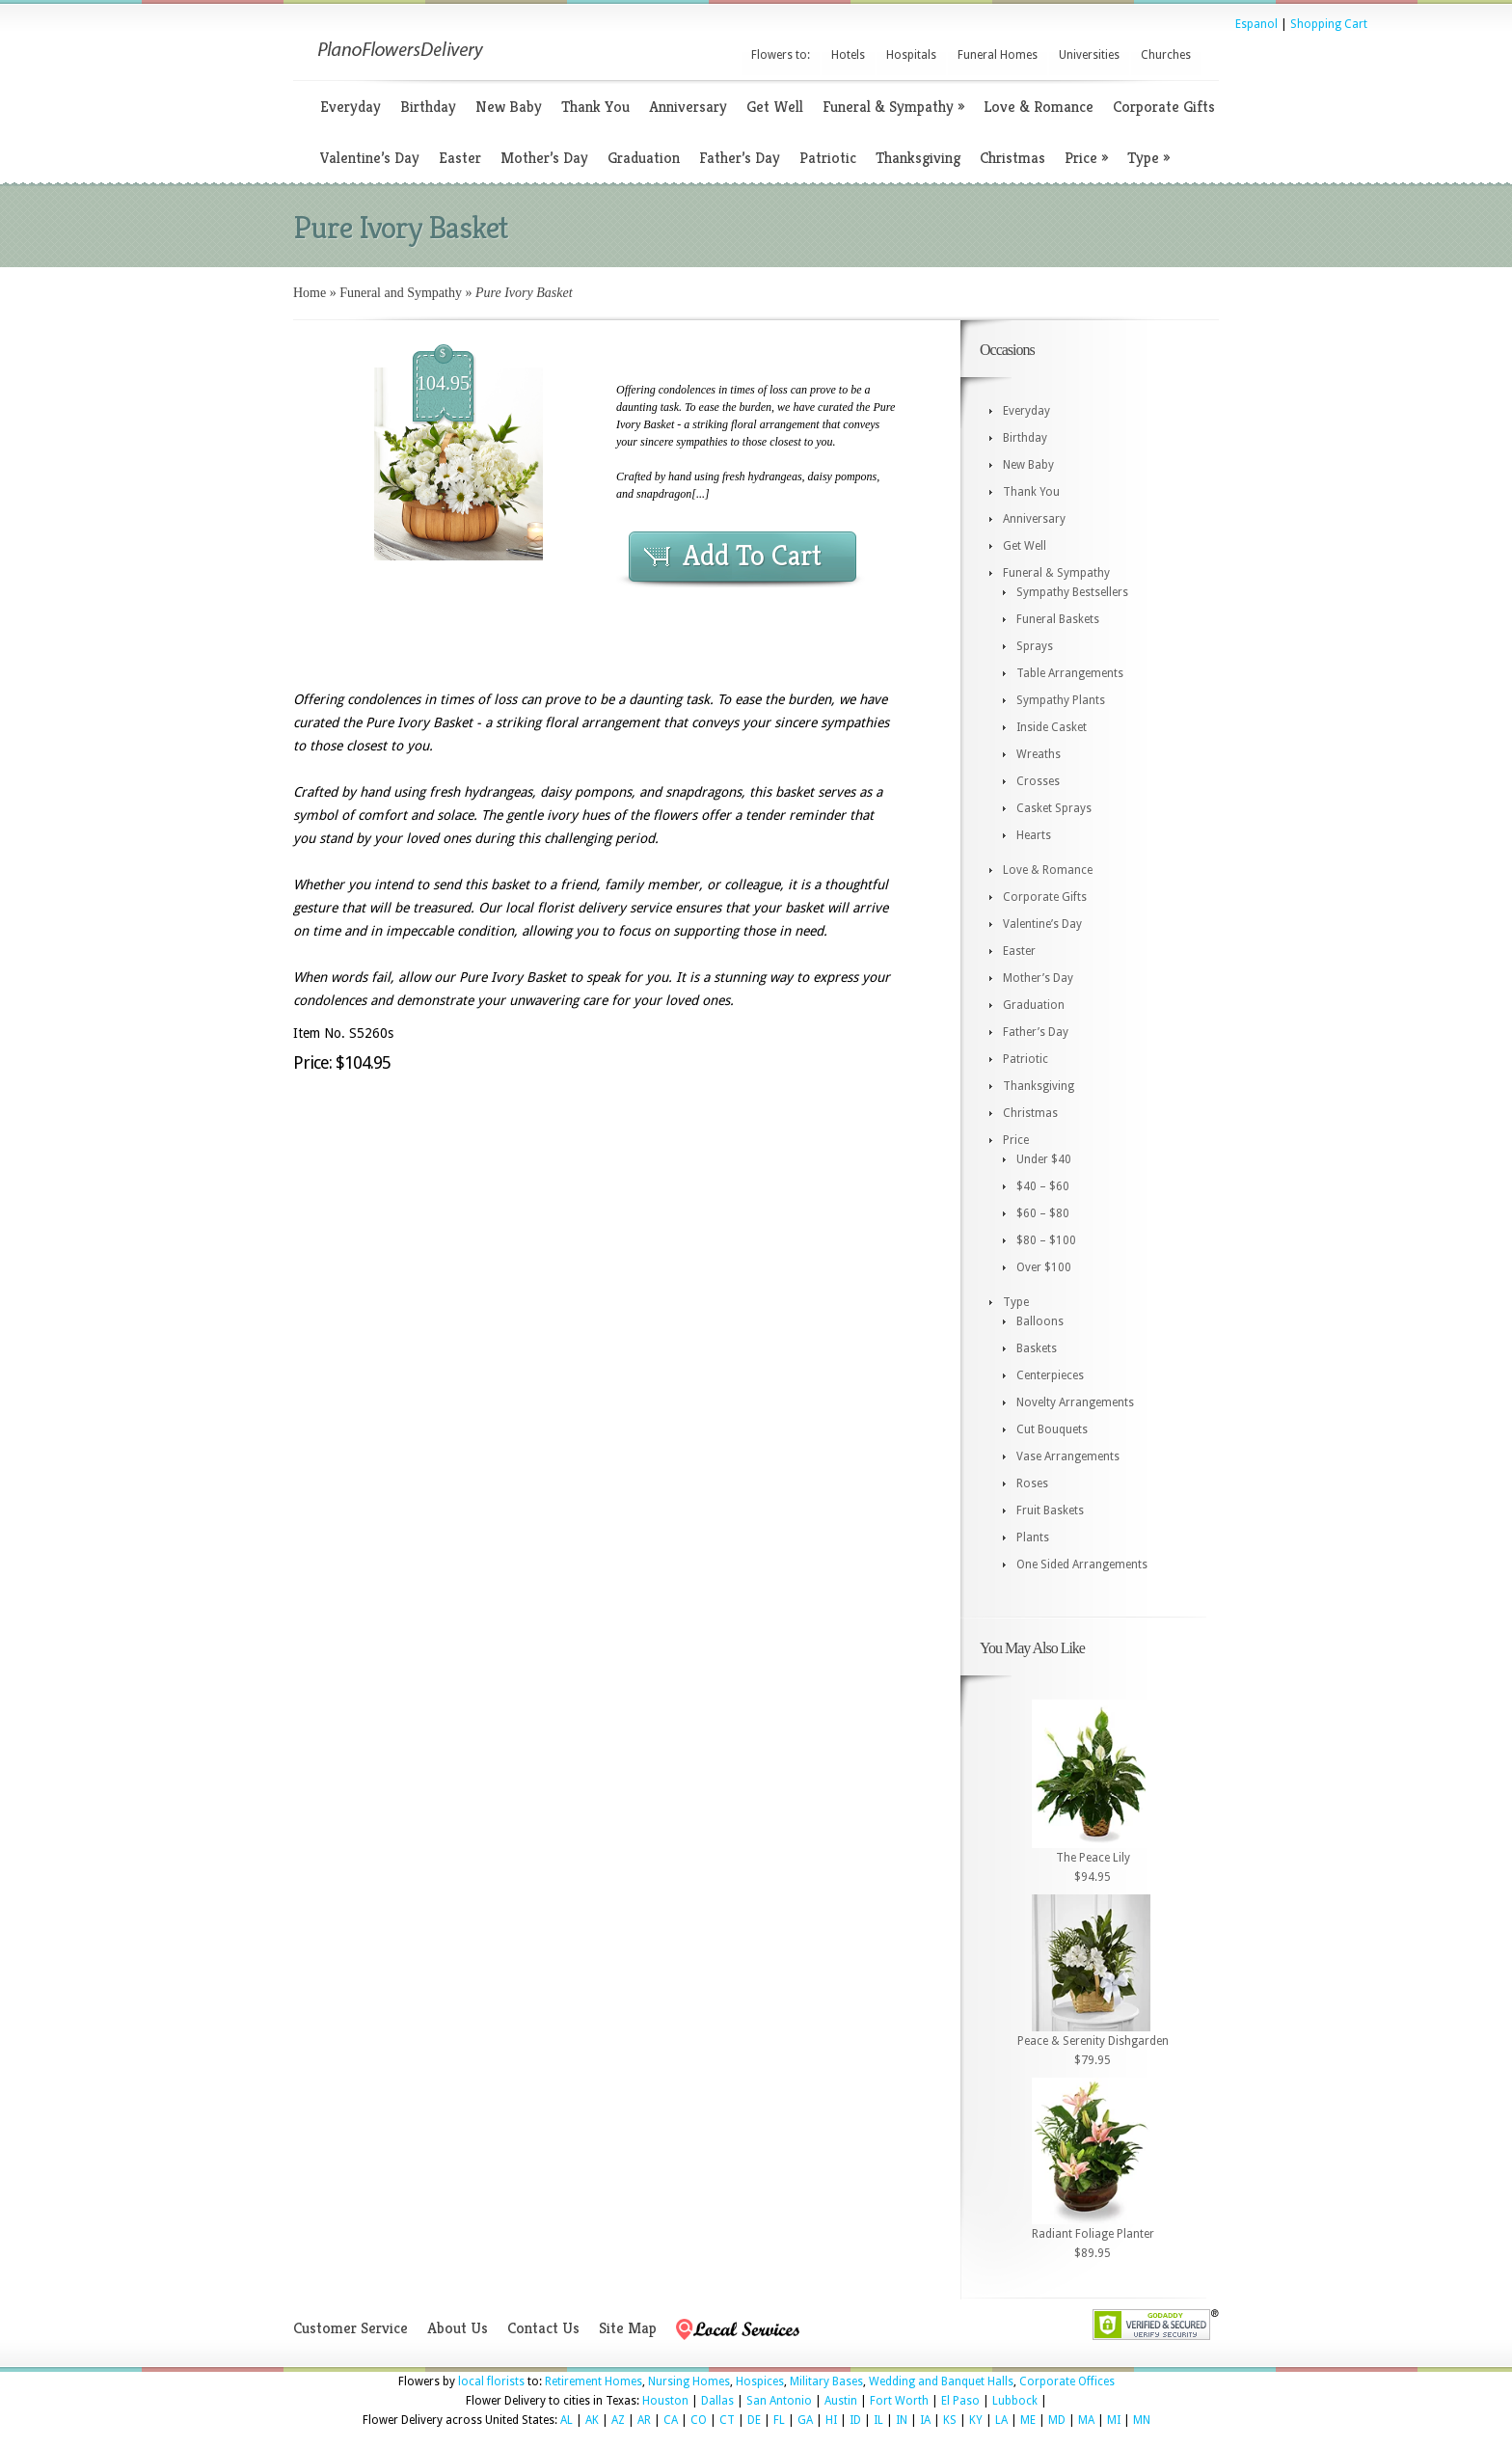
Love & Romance (1039, 106)
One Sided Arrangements (1082, 1564)
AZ (618, 2420)
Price (1086, 158)
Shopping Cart (1328, 24)
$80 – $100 (1046, 1240)
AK (592, 2420)
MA (1086, 2420)
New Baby (508, 106)
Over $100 (1043, 1267)
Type (1148, 158)
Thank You (595, 106)
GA (805, 2420)
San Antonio (779, 2401)
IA (925, 2420)
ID (855, 2420)
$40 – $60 (1042, 1186)
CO (698, 2420)
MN (1141, 2420)
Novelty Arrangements (1075, 1402)
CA (670, 2420)
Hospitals (911, 55)
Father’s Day (739, 158)
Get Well (774, 106)
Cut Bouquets (1052, 1429)
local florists (491, 2381)
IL (878, 2420)
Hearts (1033, 835)
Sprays (1034, 646)
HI (831, 2420)
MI (1113, 2420)
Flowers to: (780, 55)
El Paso (960, 2401)
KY (976, 2420)
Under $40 (1043, 1159)
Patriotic (827, 158)
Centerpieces (1050, 1375)
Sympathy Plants (1060, 700)
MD (1057, 2420)
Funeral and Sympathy (400, 293)
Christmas (1012, 158)
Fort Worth (899, 2401)
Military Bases (826, 2381)
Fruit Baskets (1050, 1510)
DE (754, 2420)
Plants (1032, 1537)
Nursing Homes (689, 2381)
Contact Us (543, 2328)
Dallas (717, 2401)
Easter (460, 158)
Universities (1089, 55)
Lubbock (1015, 2401)
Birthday (428, 106)
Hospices (760, 2381)
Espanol (1256, 24)
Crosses (1038, 781)
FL (779, 2420)
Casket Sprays (1054, 808)
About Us (457, 2328)
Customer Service (350, 2328)
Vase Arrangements (1068, 1456)
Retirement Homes (593, 2381)
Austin (840, 2401)
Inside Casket (1051, 727)
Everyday (350, 106)
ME (1028, 2420)
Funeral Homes (998, 55)
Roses (1032, 1483)
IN (901, 2420)
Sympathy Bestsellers (1072, 592)
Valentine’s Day (369, 158)
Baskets (1036, 1348)
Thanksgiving (918, 158)
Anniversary (688, 106)
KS (950, 2420)
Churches (1166, 55)
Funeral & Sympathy (893, 106)
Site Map (628, 2328)
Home (309, 293)
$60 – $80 (1042, 1213)
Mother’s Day (544, 158)
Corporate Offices (1067, 2381)
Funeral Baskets (1057, 619)
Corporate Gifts (1164, 106)
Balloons (1040, 1321)
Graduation (644, 158)
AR (644, 2420)
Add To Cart (752, 555)
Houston (665, 2401)
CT (727, 2420)
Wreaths (1038, 754)
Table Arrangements (1069, 673)
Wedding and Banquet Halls (941, 2381)
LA (1001, 2420)
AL (566, 2420)
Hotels (848, 55)
